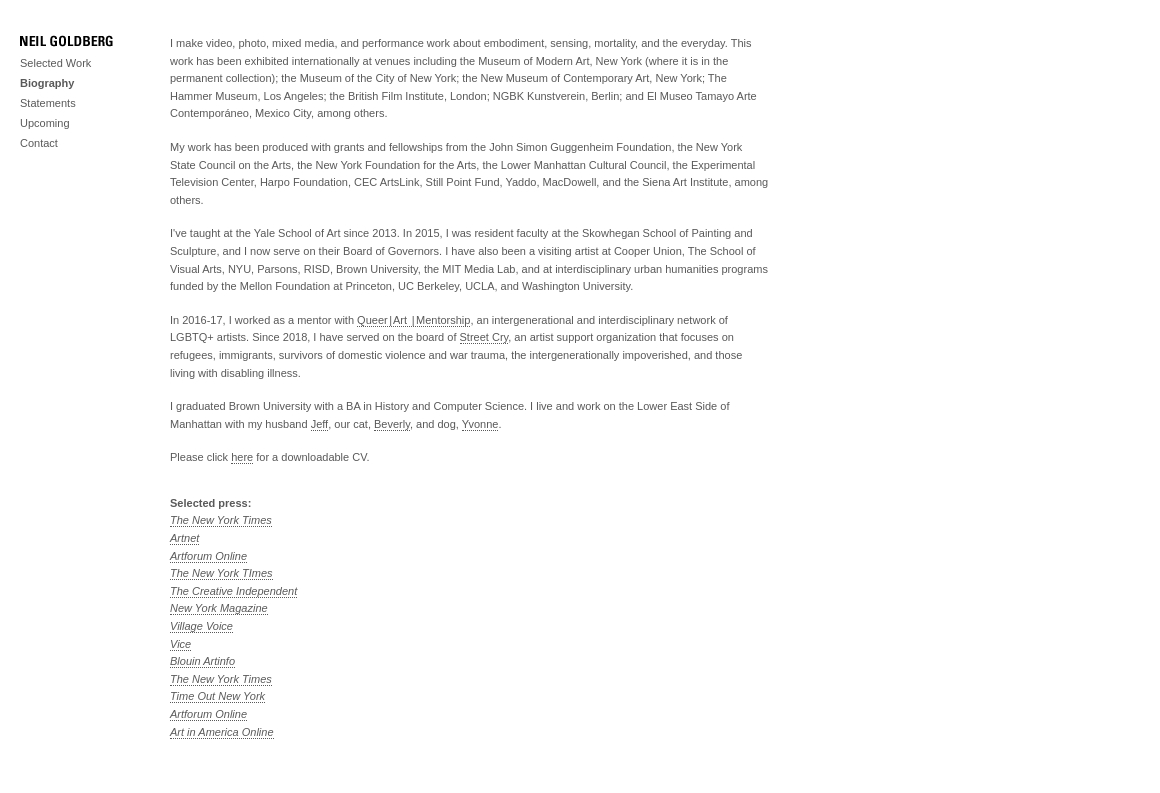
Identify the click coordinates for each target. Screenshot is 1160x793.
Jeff (320, 424)
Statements (48, 103)
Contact (39, 143)
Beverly (392, 424)
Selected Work (55, 63)
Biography (47, 83)
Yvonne (480, 424)
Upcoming (45, 123)
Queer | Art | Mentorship (413, 320)
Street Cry (484, 337)
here (242, 457)
